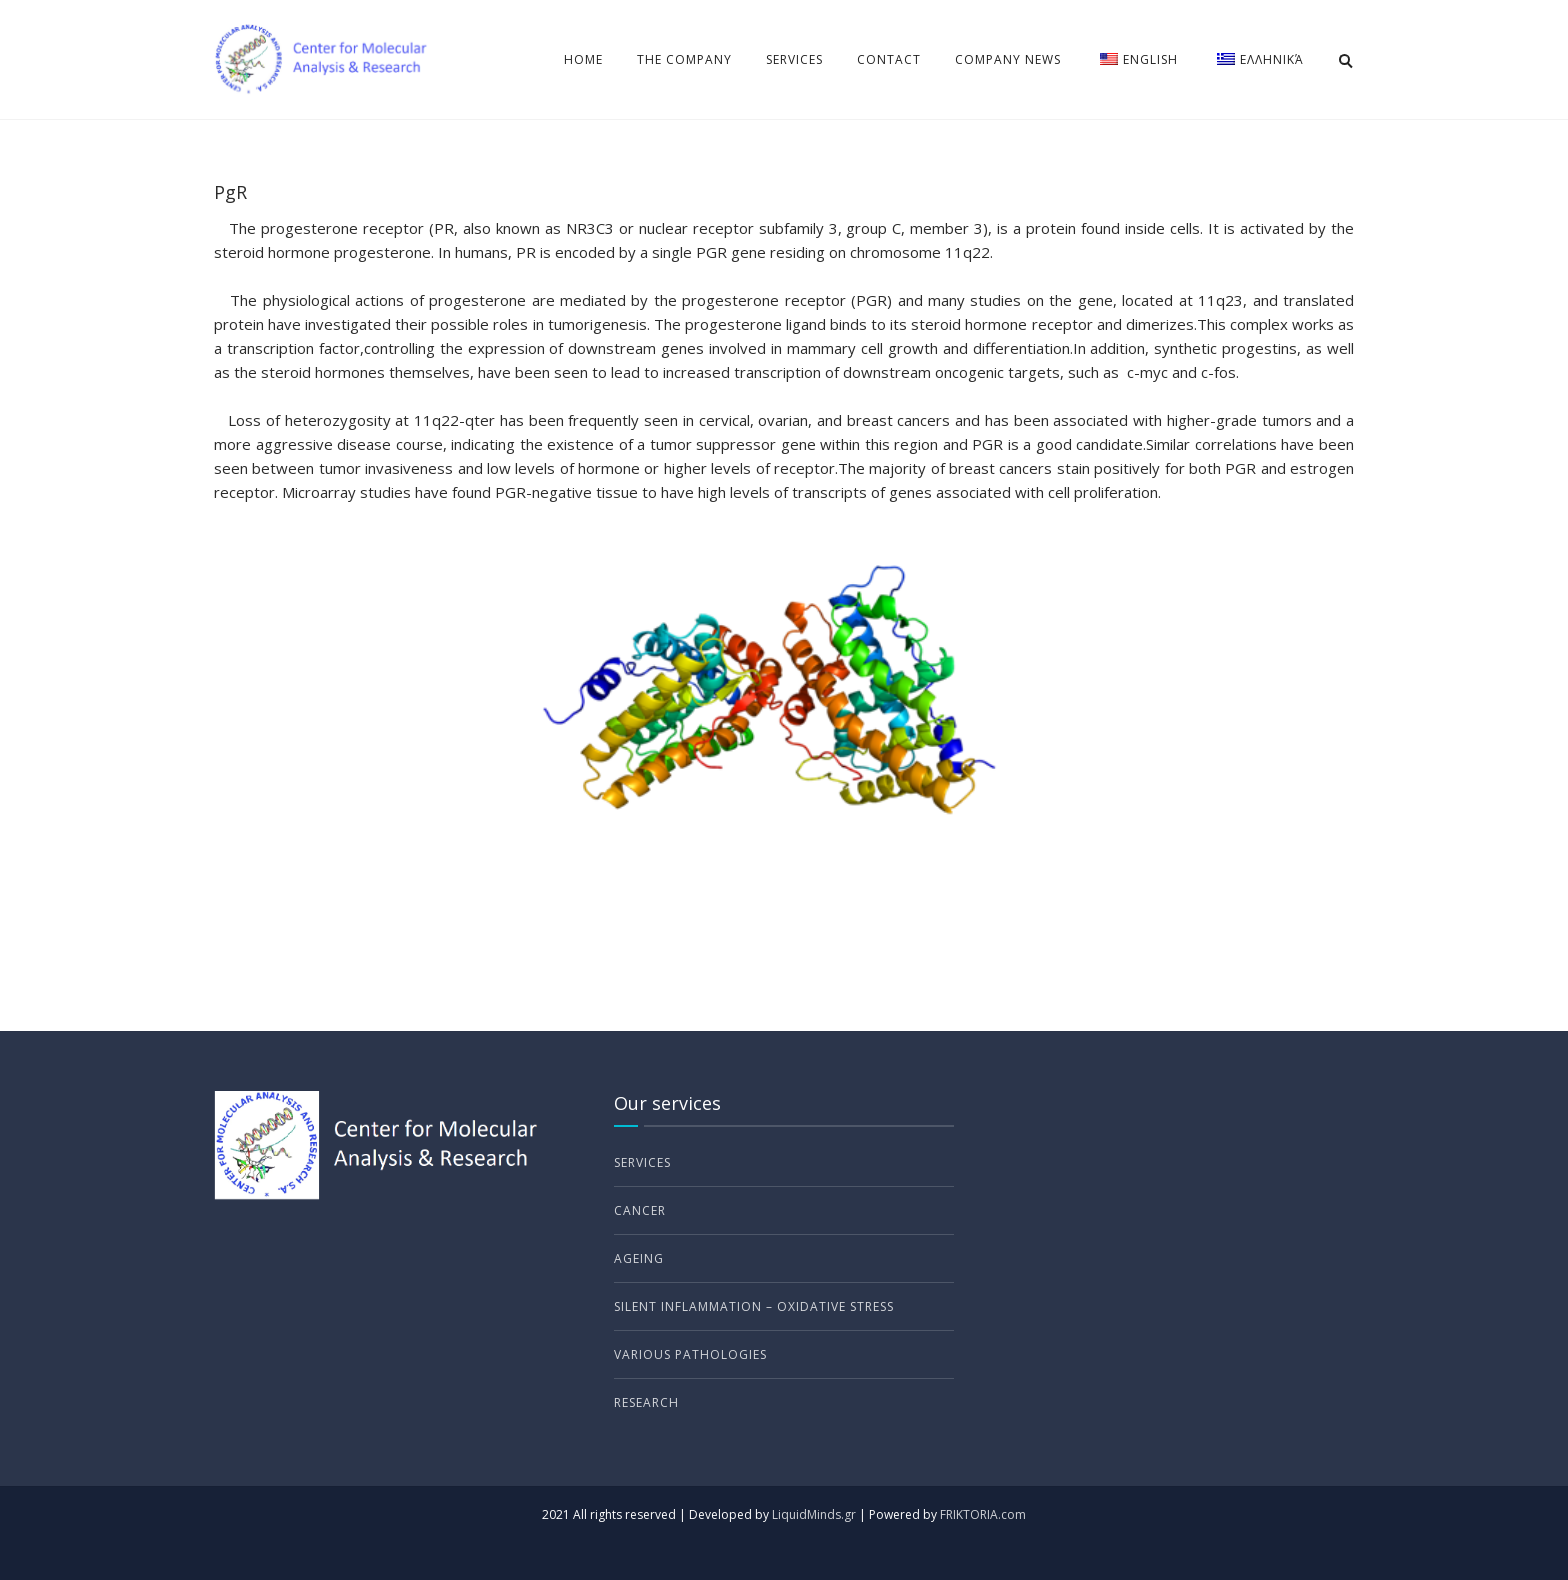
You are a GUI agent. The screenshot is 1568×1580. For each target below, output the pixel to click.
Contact (889, 59)
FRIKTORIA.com (983, 1514)
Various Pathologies (690, 1354)
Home (583, 59)
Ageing (639, 1258)
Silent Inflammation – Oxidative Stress (754, 1306)
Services (794, 59)
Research (646, 1402)
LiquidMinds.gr (814, 1514)
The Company (684, 59)
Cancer (640, 1210)
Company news (1008, 59)
